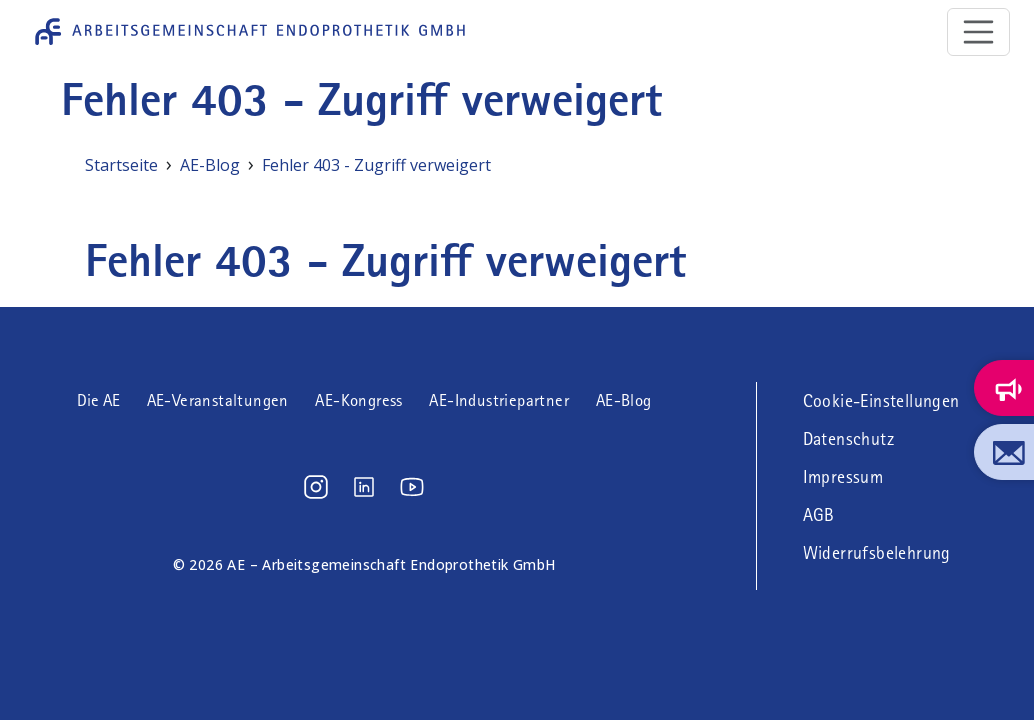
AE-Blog (624, 400)
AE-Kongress (358, 400)
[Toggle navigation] (979, 32)
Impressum (843, 477)
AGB (819, 515)
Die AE (98, 400)
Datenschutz (848, 439)
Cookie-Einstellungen (881, 401)
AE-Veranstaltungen (218, 400)
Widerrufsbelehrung (877, 553)
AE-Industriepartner (499, 400)
